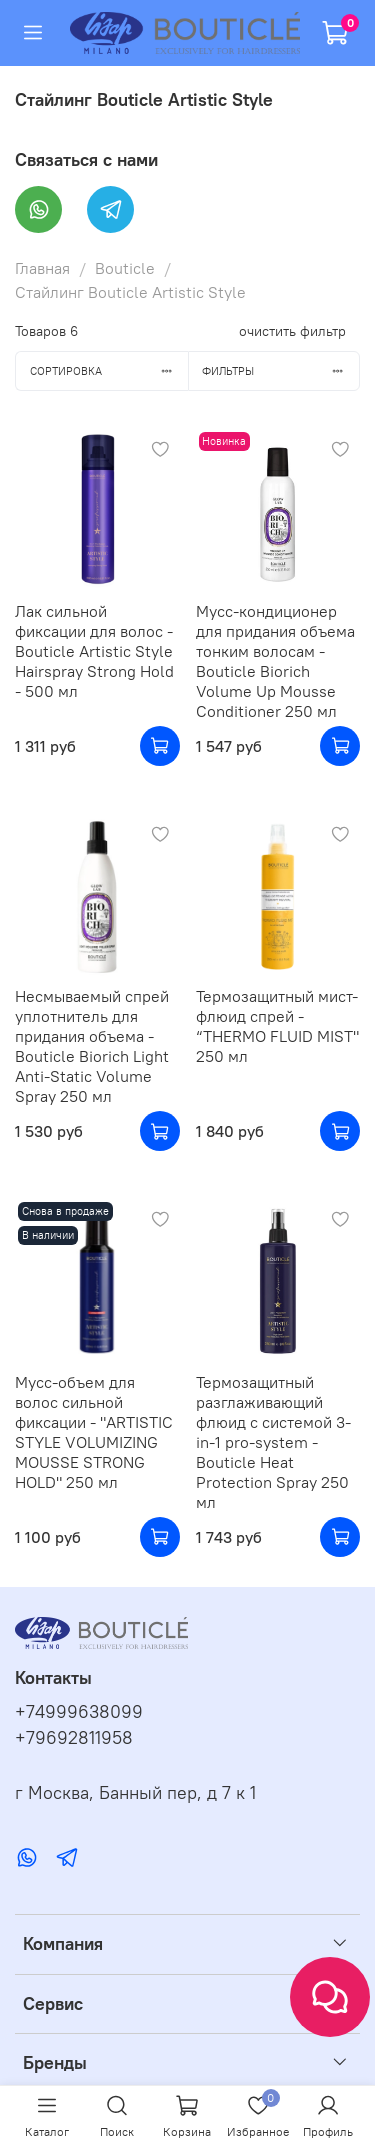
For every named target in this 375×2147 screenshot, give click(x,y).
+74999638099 (79, 1712)
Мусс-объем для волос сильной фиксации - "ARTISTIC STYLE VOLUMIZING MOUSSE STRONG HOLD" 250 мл (94, 1432)
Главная (42, 268)
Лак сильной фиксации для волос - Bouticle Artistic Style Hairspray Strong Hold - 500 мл (94, 651)
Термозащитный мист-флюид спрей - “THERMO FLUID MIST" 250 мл (277, 1026)
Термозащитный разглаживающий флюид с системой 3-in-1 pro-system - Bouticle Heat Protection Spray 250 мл (273, 1442)
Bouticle (125, 268)
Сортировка (109, 371)
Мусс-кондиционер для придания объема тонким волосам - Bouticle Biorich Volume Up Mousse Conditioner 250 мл (275, 661)
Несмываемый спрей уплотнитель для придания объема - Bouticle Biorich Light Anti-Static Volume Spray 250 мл (92, 1046)
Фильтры (280, 371)
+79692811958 (74, 1738)
